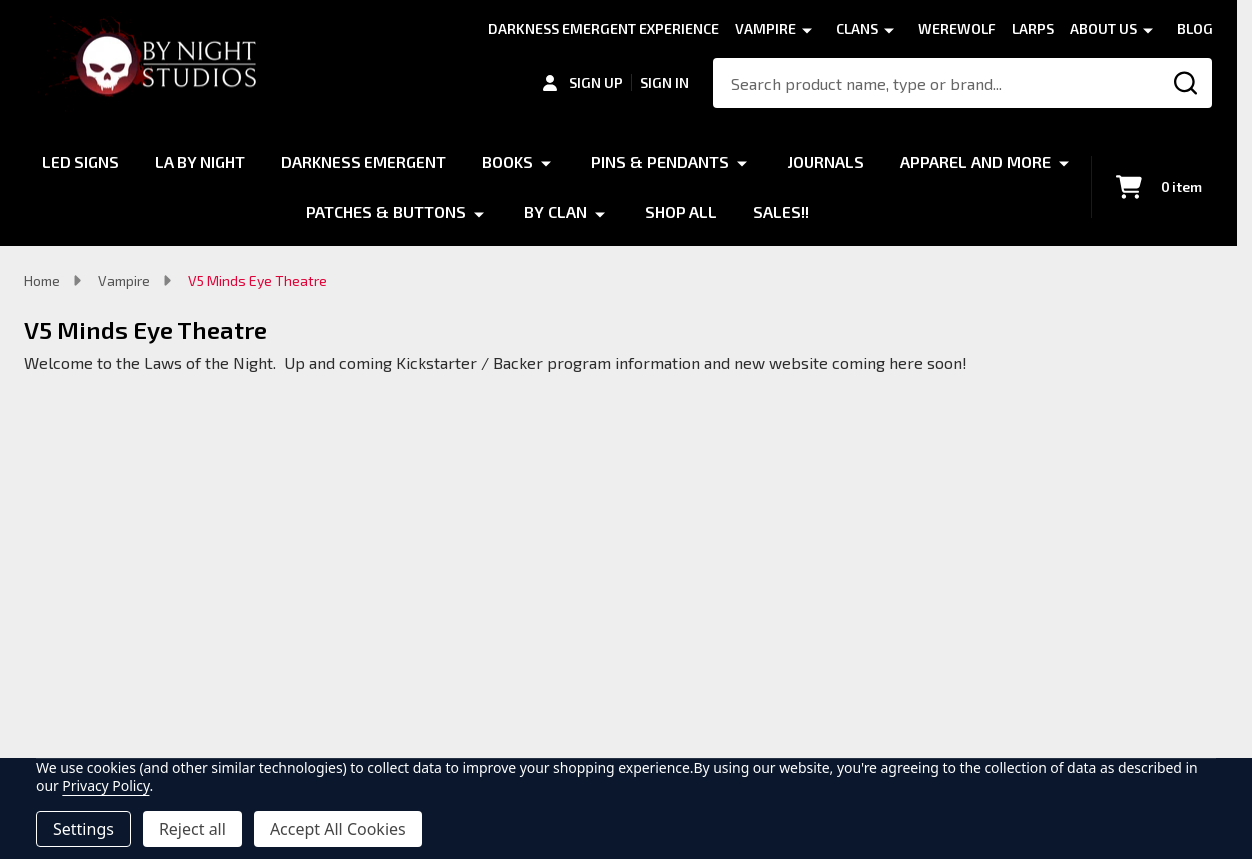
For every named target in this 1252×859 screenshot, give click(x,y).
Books (613, 161)
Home (42, 280)
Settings (83, 829)
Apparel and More (276, 211)
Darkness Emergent (469, 161)
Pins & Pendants (766, 161)
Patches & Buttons (490, 211)
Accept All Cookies (338, 829)
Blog (1195, 28)
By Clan (659, 211)
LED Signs (183, 161)
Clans (857, 28)
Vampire (765, 28)
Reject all (192, 829)
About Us (1103, 28)
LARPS (1033, 28)
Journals (932, 161)
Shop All (785, 211)
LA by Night (304, 161)
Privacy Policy (105, 785)
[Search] (1187, 83)
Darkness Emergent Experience (603, 28)
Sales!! (886, 211)
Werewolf (957, 28)
